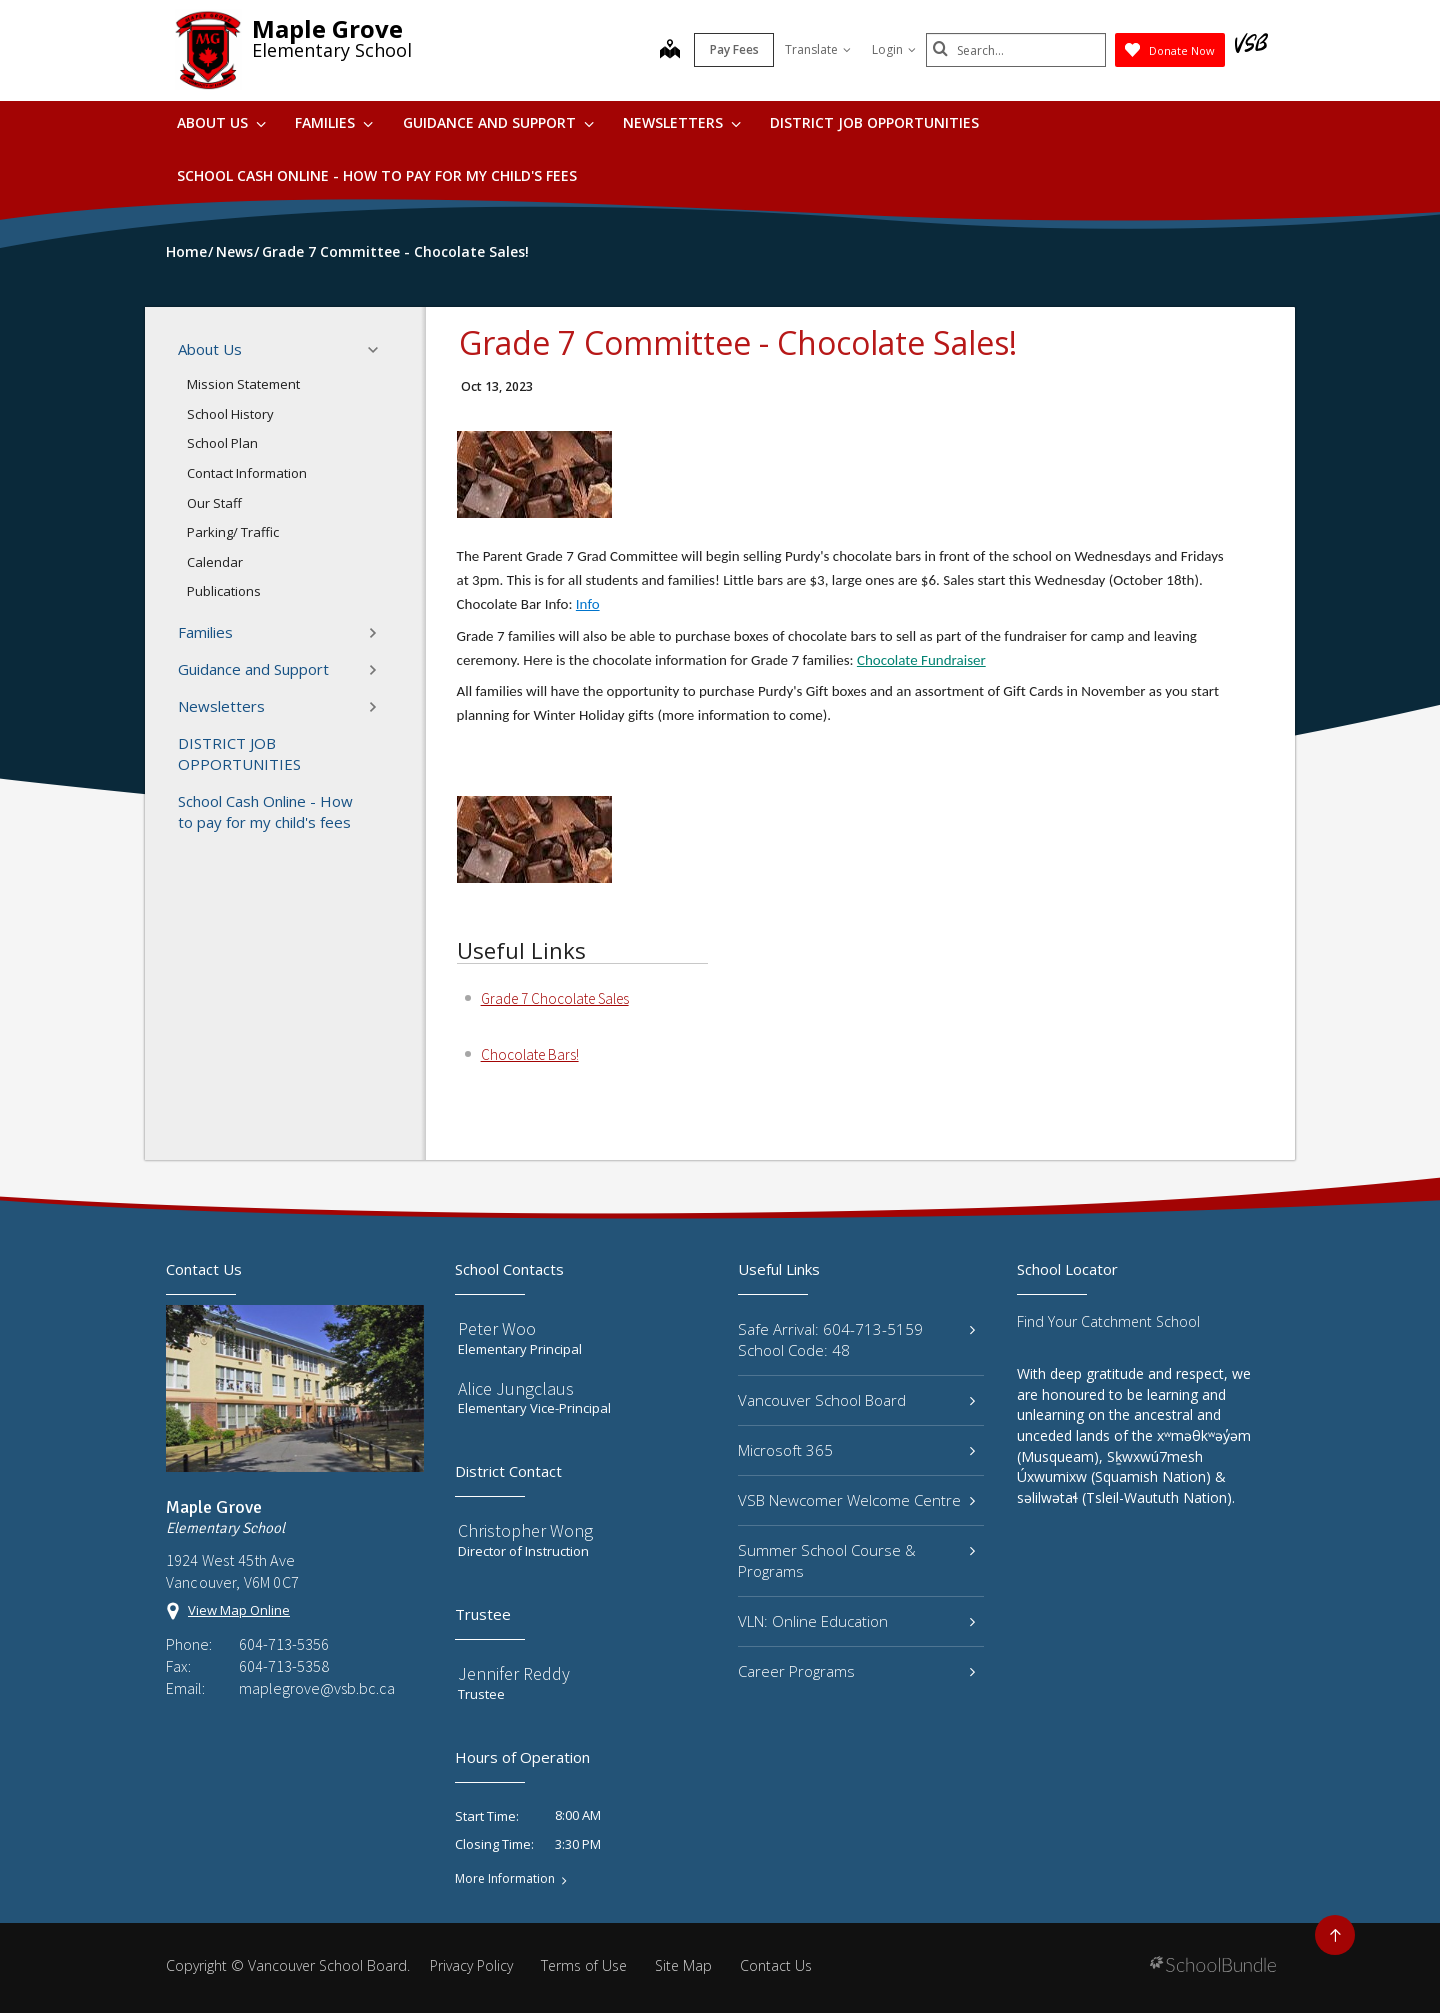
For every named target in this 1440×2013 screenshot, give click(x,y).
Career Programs (856, 1671)
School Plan (222, 443)
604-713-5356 (284, 1644)
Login (894, 49)
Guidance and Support (498, 122)
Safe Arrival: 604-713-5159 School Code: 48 (856, 1339)
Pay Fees (734, 49)
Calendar (215, 562)
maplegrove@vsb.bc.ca (317, 1688)
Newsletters (682, 122)
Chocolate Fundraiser (921, 660)
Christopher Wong (525, 1530)
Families (334, 122)
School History (230, 414)
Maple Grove (327, 28)
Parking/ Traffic (233, 532)
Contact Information (247, 473)
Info (588, 604)
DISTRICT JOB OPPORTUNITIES (874, 122)
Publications (224, 591)
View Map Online (239, 1610)
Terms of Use (584, 1965)
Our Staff (214, 503)
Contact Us (776, 1965)
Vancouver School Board (856, 1400)
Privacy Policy (471, 1965)
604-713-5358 (284, 1666)
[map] (670, 51)
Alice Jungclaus (516, 1388)
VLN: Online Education (856, 1621)
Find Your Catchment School (1108, 1321)
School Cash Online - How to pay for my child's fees (377, 175)
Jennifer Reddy (514, 1673)
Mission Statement (243, 384)
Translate (818, 49)
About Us (221, 122)
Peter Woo (497, 1328)
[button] (379, 350)
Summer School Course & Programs (856, 1560)
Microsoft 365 (856, 1450)
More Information (505, 1879)
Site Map (683, 1965)
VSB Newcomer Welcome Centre (856, 1500)
